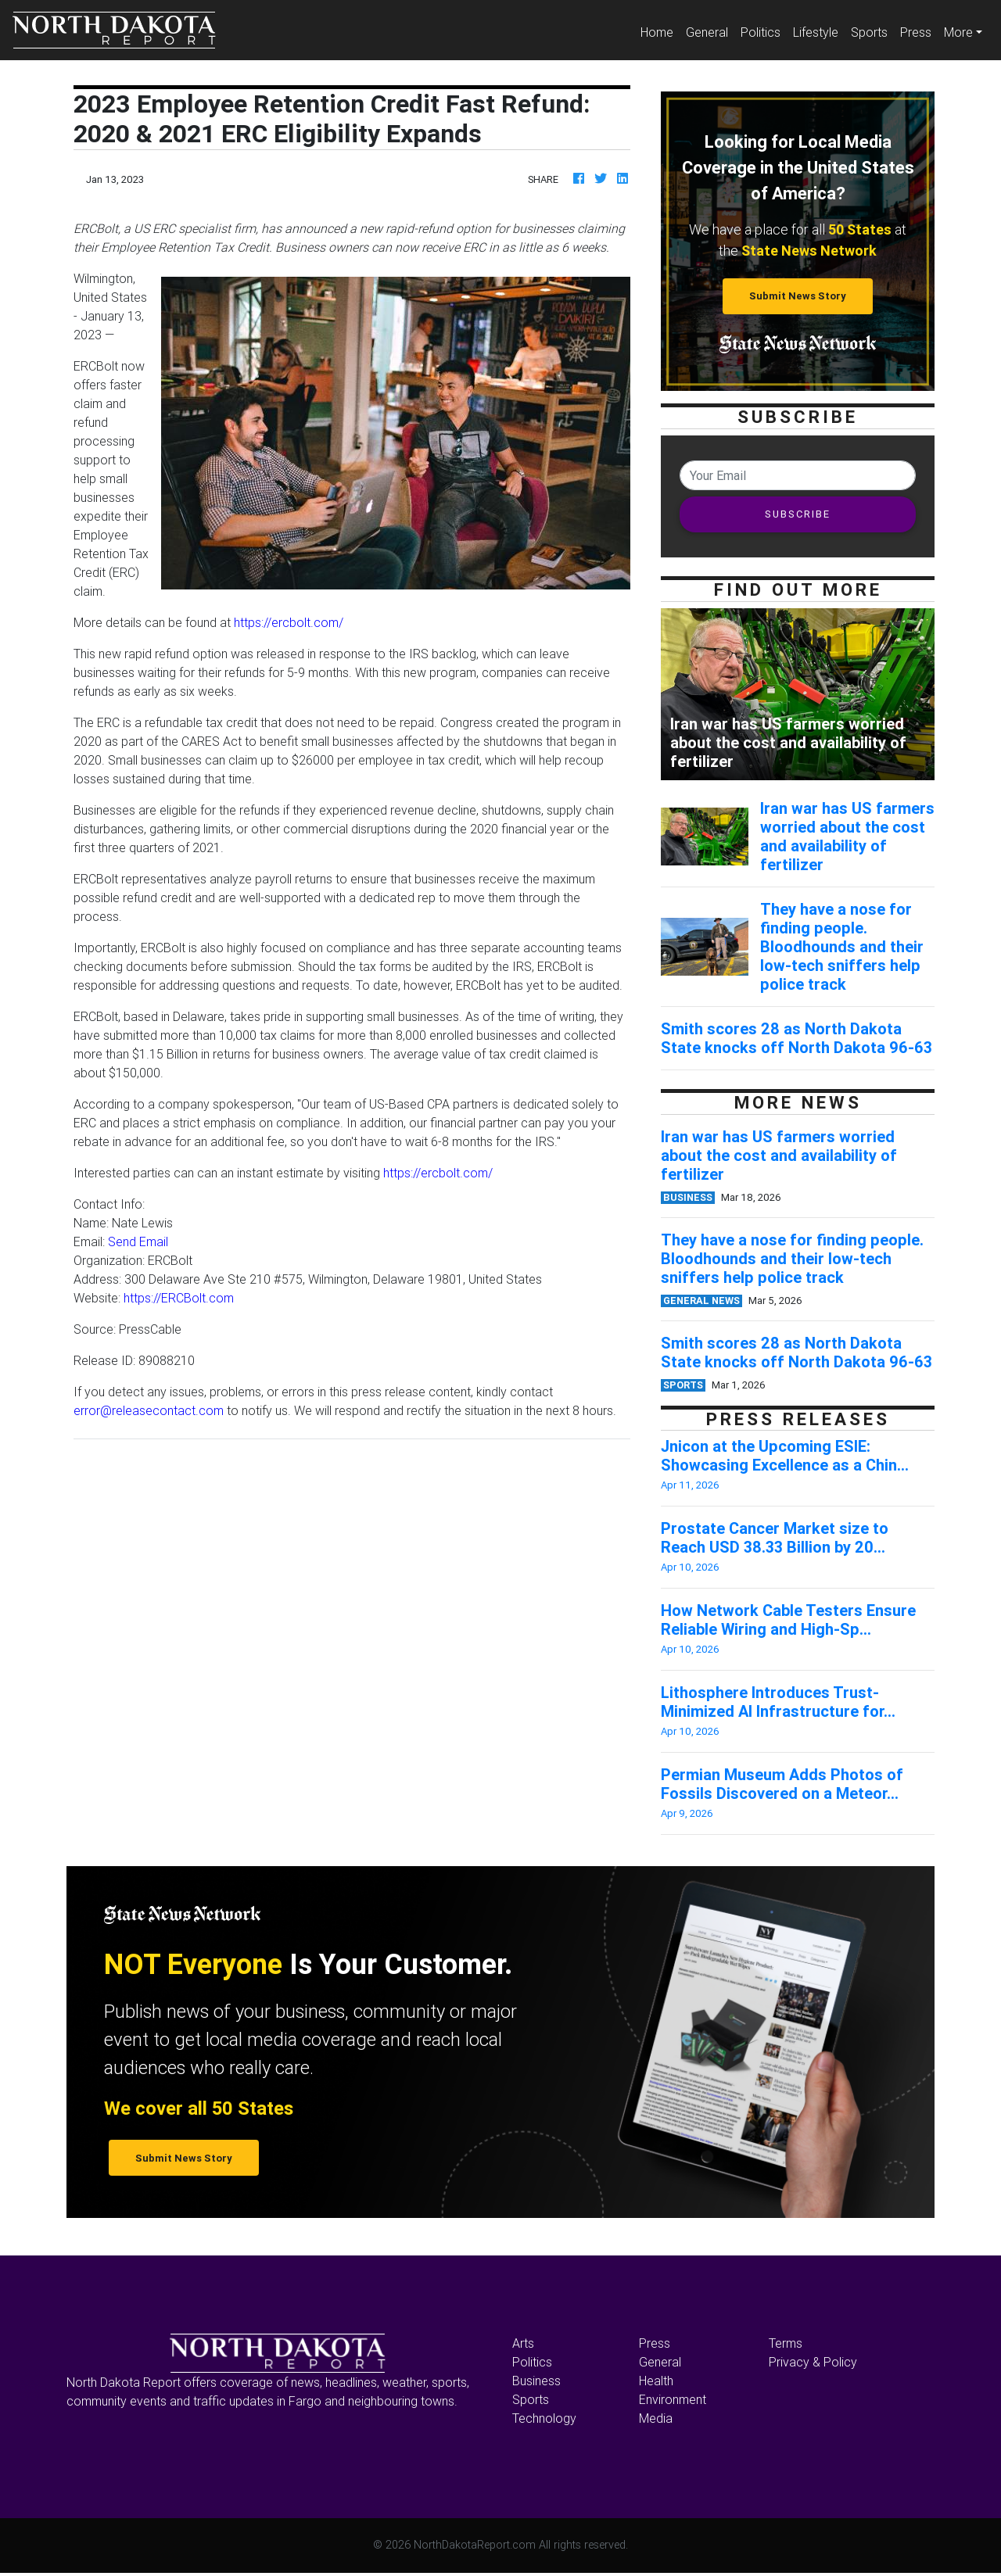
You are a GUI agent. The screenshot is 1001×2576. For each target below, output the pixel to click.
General (707, 32)
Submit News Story (797, 296)
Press (915, 32)
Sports (869, 32)
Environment (672, 2399)
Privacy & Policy (813, 2362)
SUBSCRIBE (798, 514)
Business (536, 2380)
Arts (523, 2343)
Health (656, 2380)
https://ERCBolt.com (179, 1298)
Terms (785, 2343)
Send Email (138, 1241)
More (958, 32)
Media (656, 2418)
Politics (760, 32)
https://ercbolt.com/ (288, 622)
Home (660, 31)
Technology (544, 2418)
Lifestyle (815, 32)
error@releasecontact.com (149, 1410)
